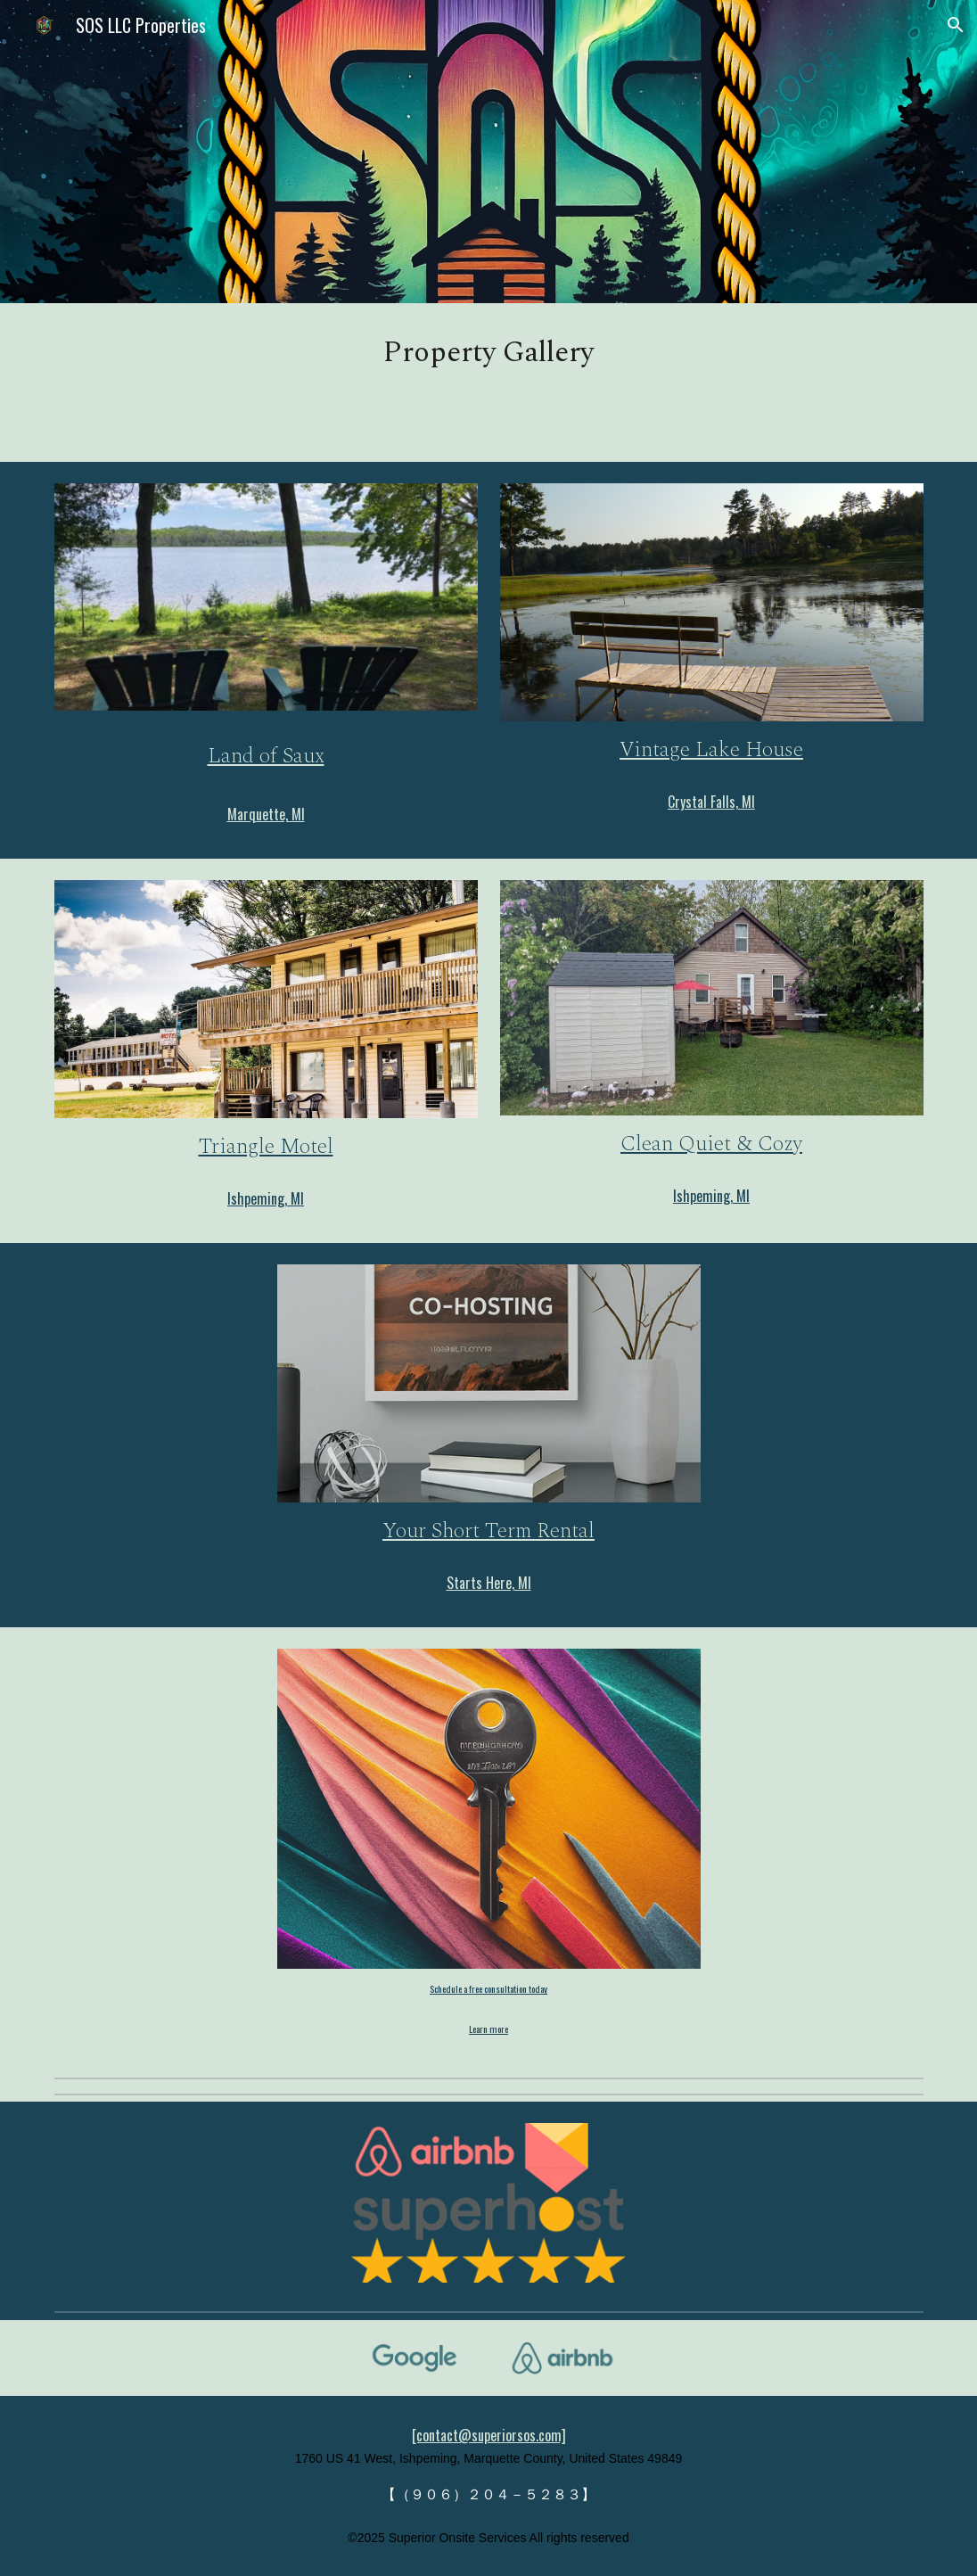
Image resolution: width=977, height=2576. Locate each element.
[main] (489, 353)
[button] (955, 25)
